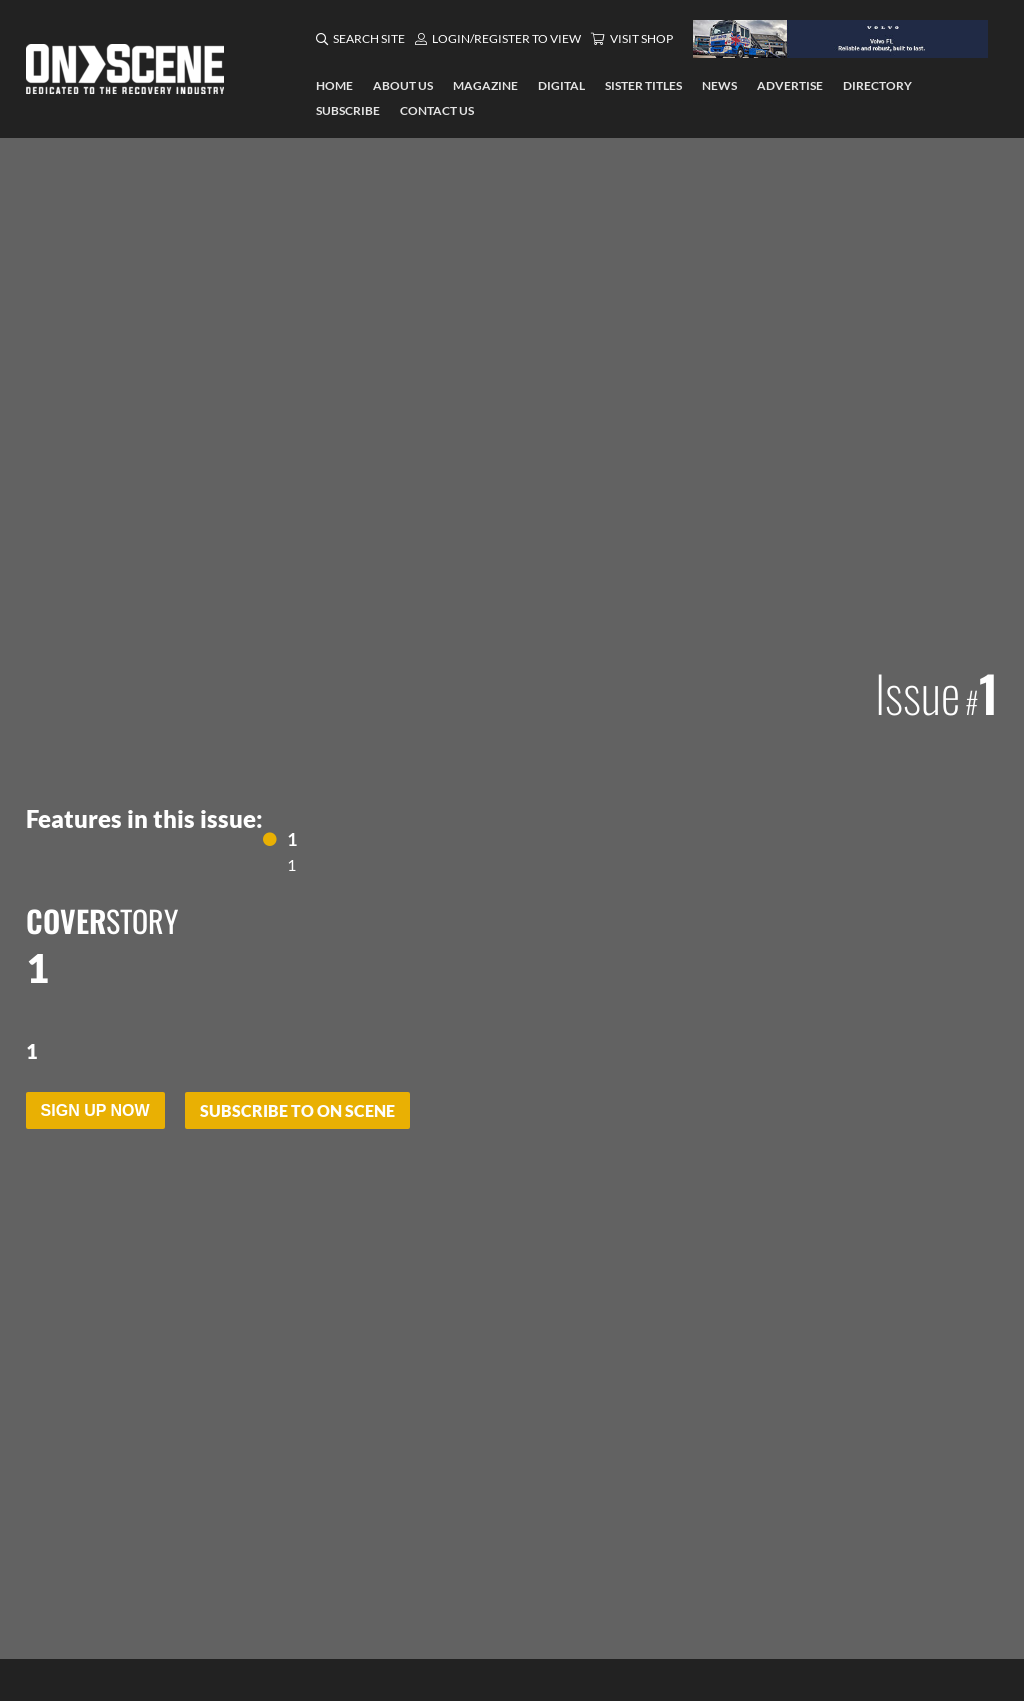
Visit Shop (641, 38)
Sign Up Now (95, 1110)
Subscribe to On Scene (297, 1110)
